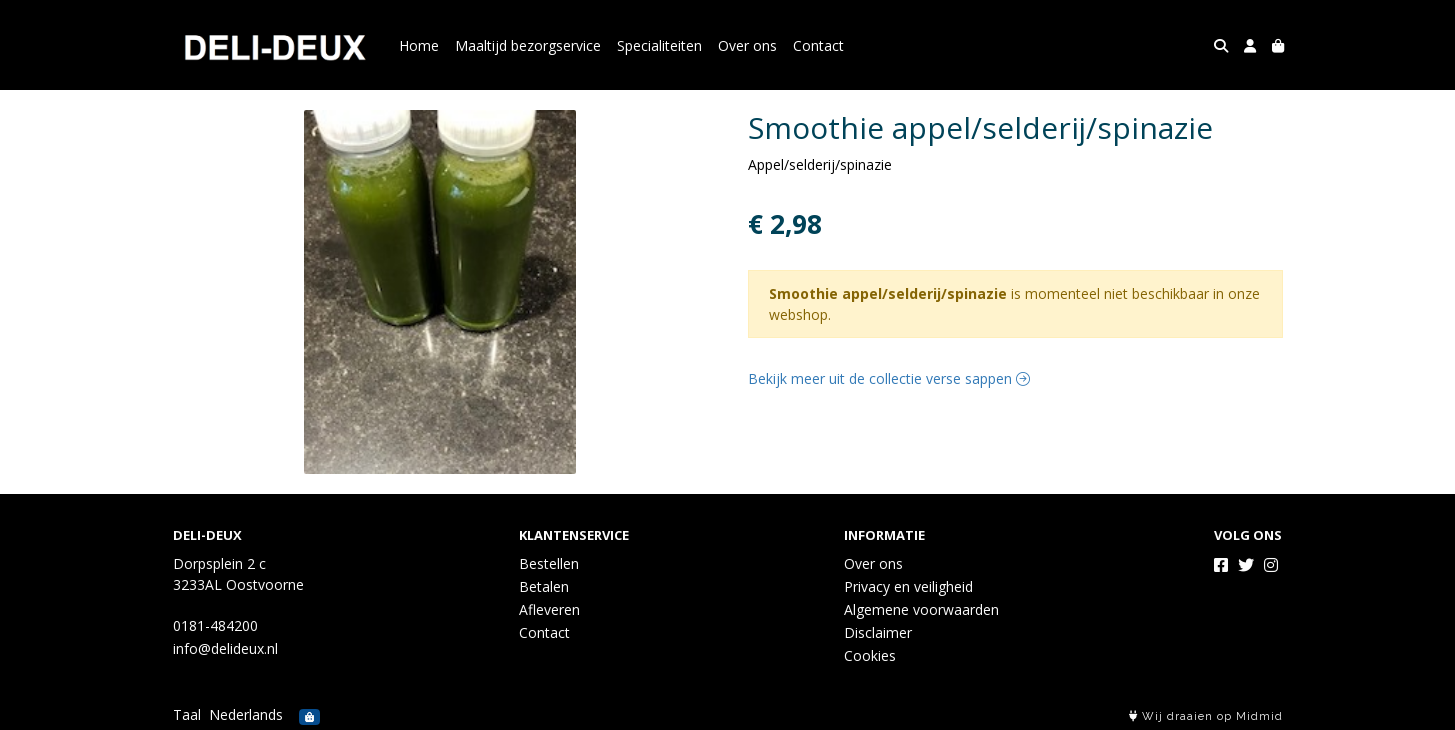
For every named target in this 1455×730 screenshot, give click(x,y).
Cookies (870, 655)
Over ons (747, 45)
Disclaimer (878, 632)
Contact (818, 45)
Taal (187, 714)
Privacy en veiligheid (908, 586)
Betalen (544, 586)
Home (419, 45)
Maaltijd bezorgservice (528, 45)
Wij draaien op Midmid (1206, 716)
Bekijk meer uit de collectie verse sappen (889, 378)
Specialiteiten (659, 45)
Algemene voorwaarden (921, 609)
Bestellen (549, 563)
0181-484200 (215, 625)
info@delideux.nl (225, 648)
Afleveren (549, 609)
